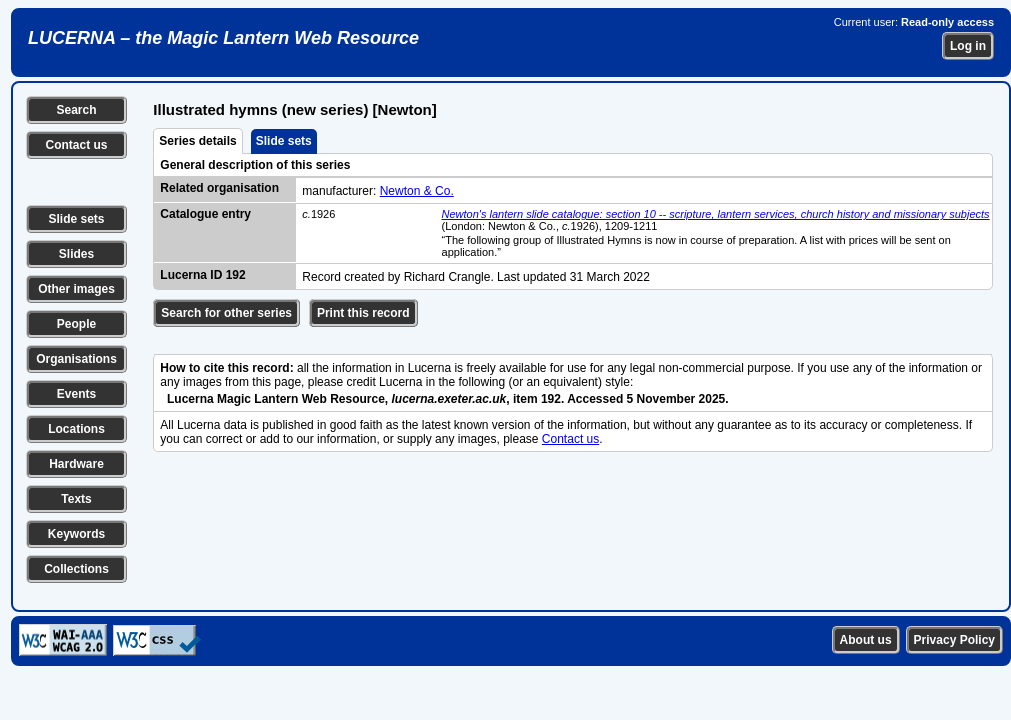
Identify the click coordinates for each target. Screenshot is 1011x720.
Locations (76, 429)
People (76, 324)
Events (76, 394)
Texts (76, 499)
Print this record (363, 313)
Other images (76, 289)
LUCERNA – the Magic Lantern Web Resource (223, 38)
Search (76, 110)
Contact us (76, 145)
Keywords (76, 534)
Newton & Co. (417, 191)
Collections (76, 569)
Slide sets (76, 219)
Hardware (76, 464)
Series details (197, 141)
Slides (76, 254)
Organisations (76, 359)
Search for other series (226, 313)
